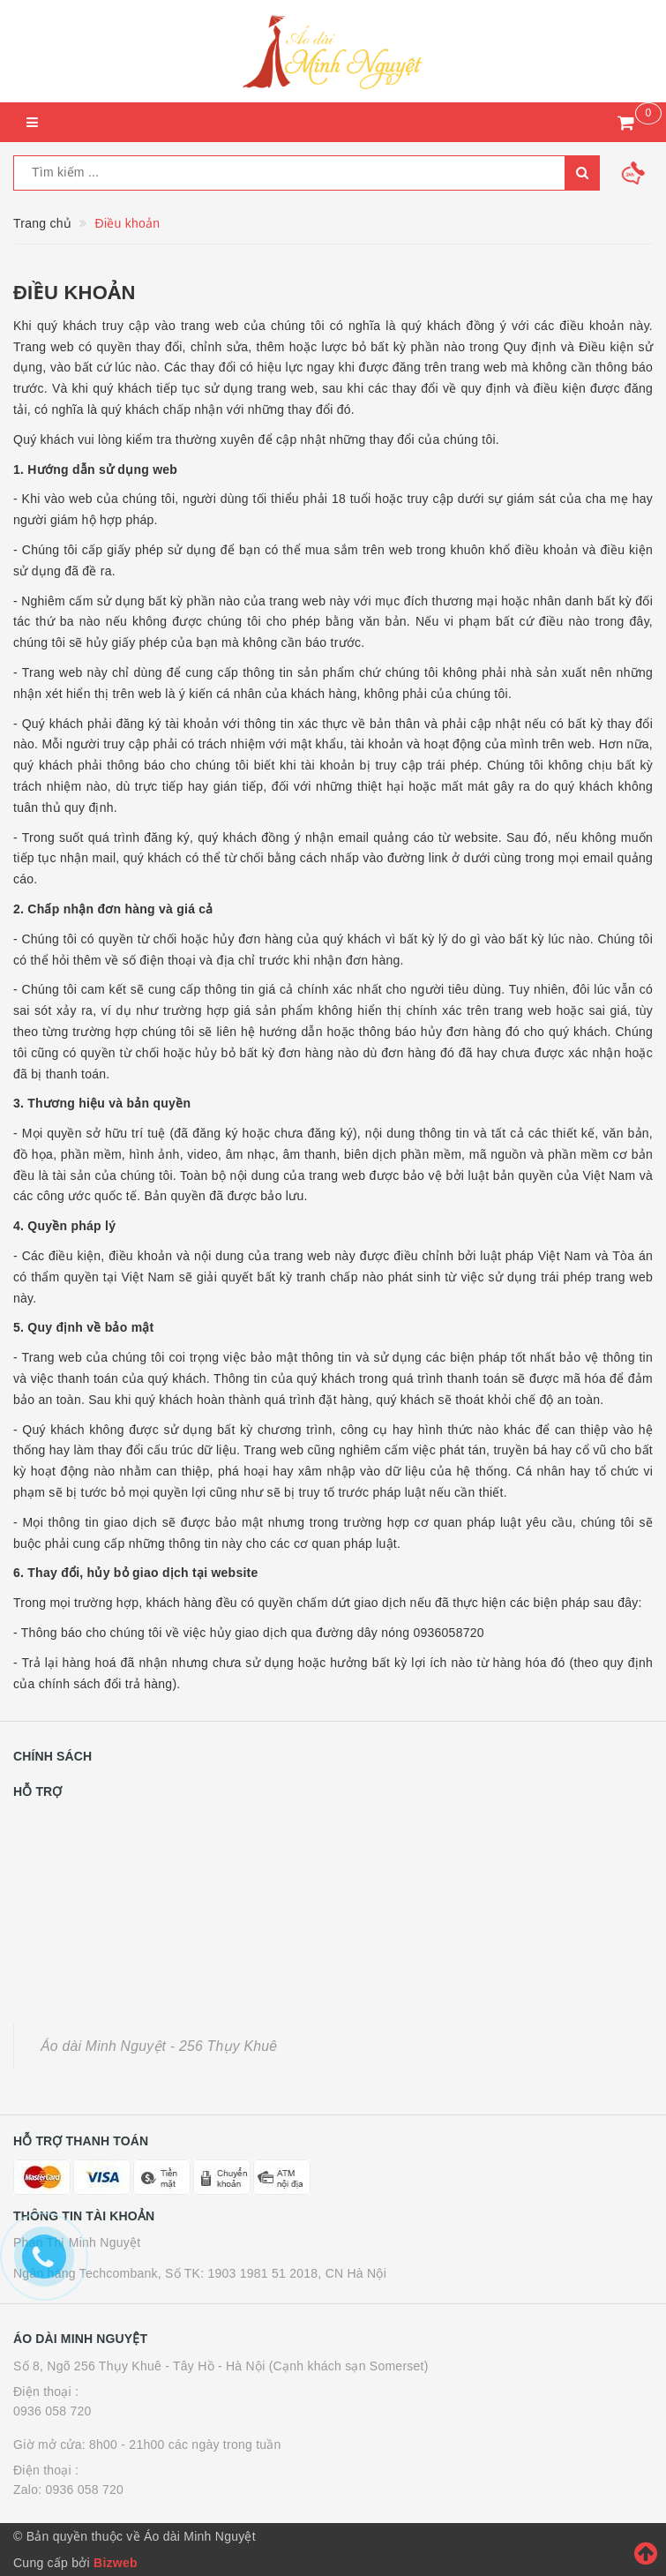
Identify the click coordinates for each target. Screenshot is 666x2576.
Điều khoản (74, 293)
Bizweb (116, 2563)
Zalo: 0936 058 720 (68, 2489)
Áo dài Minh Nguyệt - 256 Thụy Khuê (159, 2046)
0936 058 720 (52, 2411)
